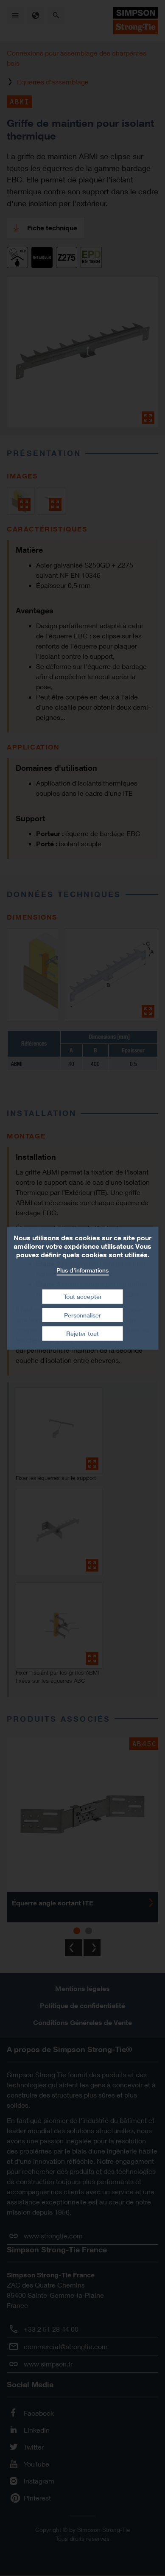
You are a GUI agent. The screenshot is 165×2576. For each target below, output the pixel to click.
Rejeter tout (82, 1333)
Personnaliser (82, 1315)
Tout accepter (83, 1296)
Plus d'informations (82, 1269)
